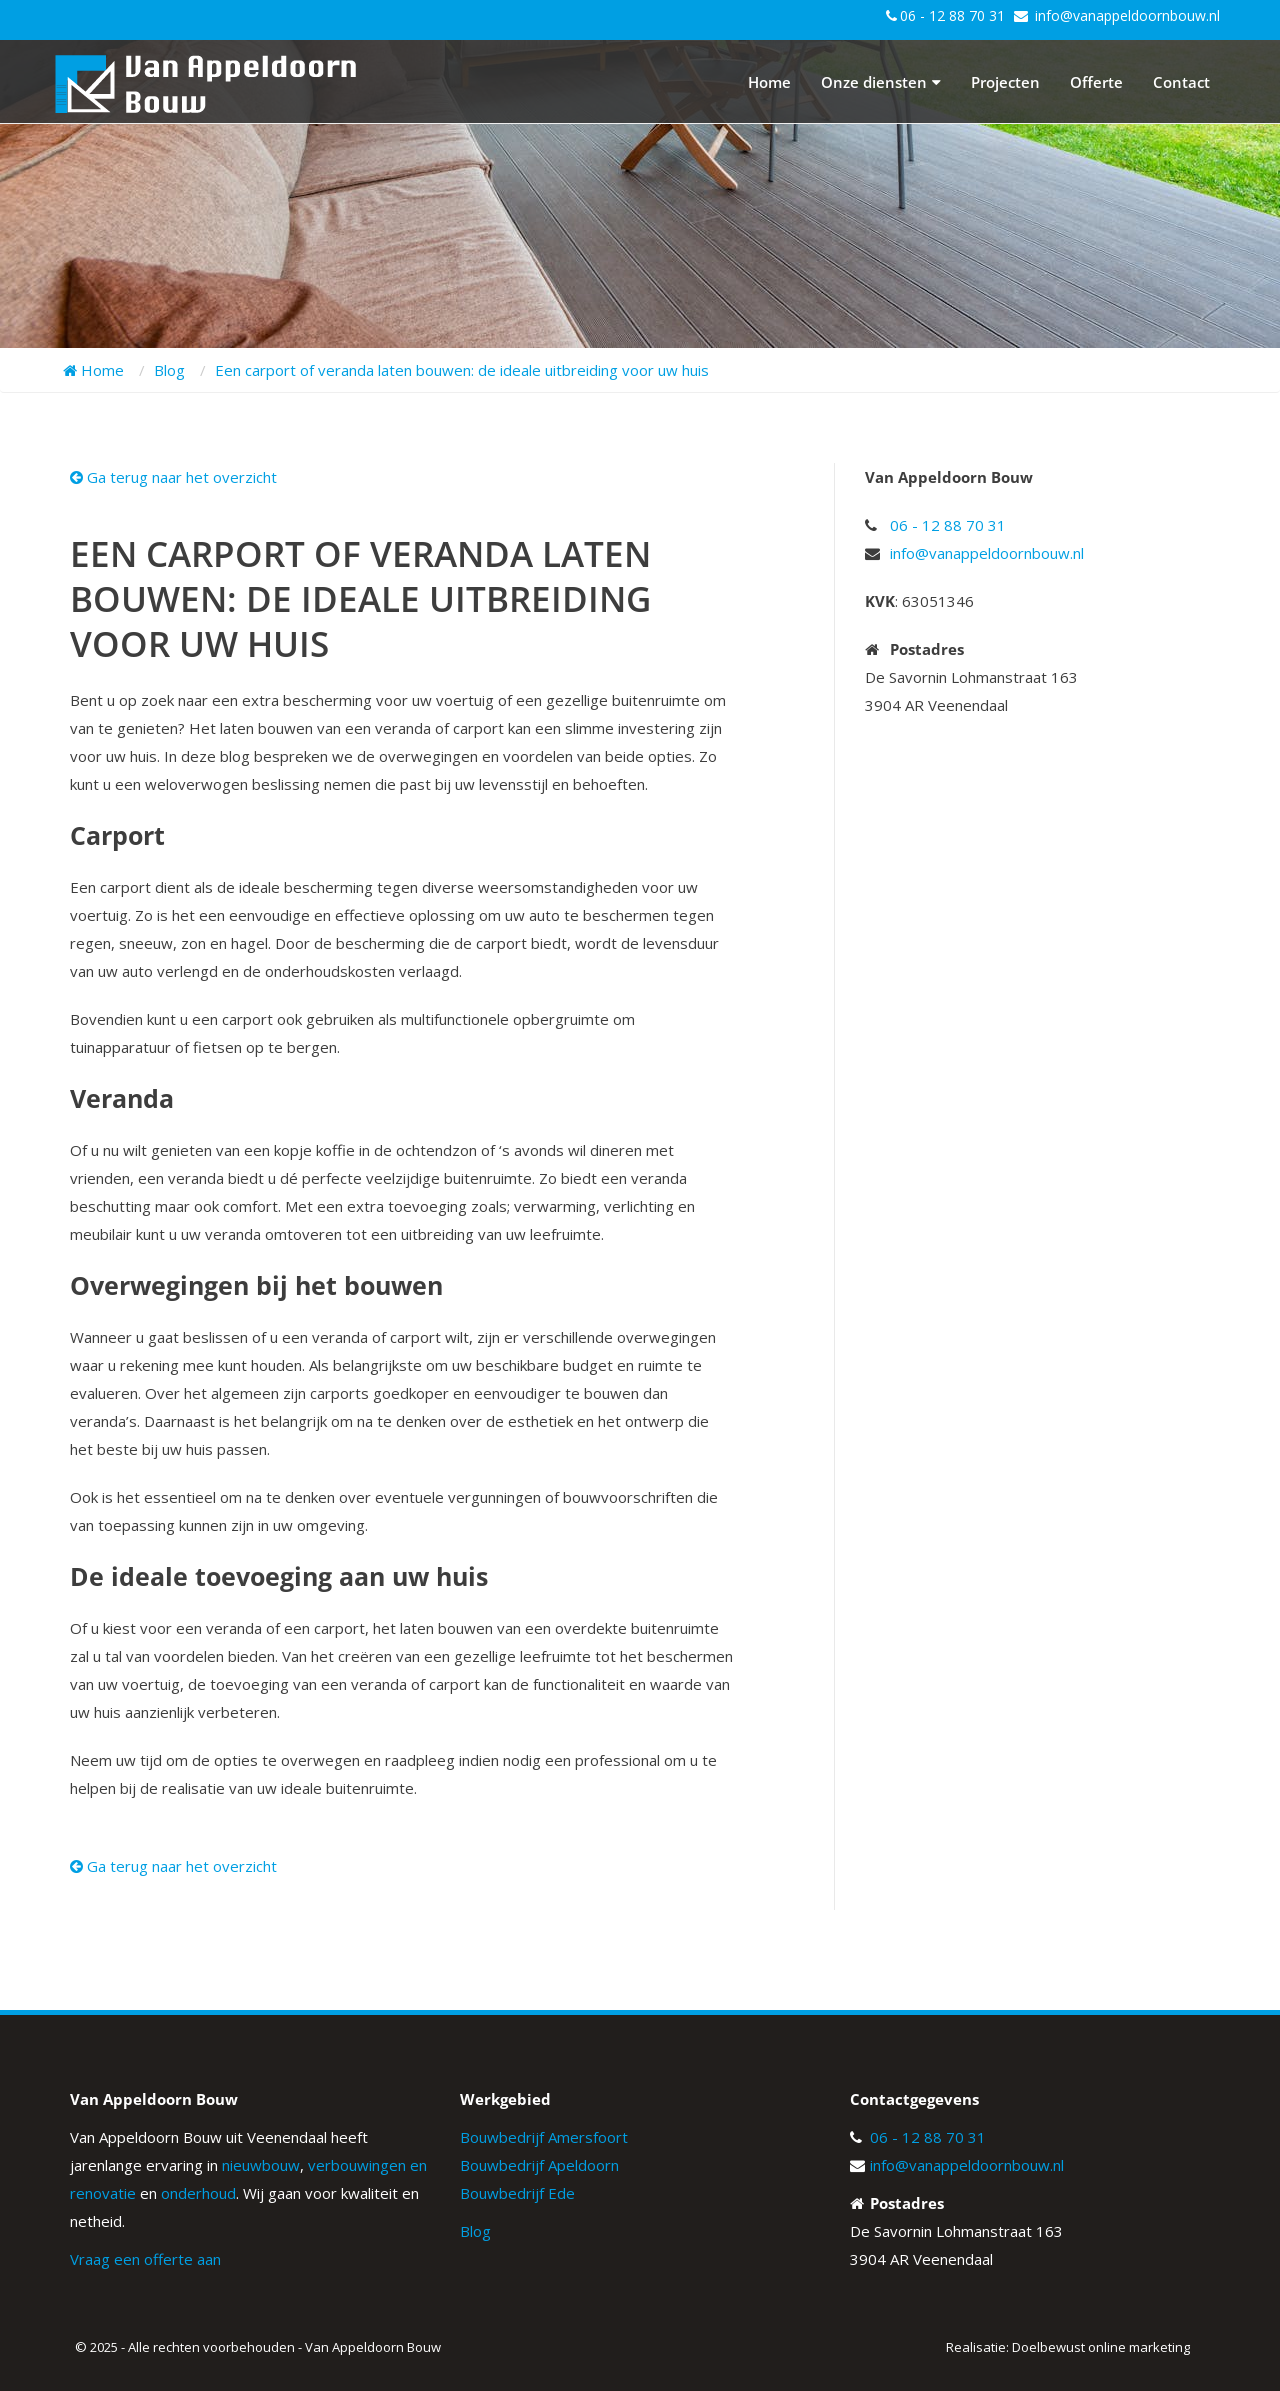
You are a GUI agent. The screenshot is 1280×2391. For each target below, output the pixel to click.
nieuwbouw (261, 2165)
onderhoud (198, 2193)
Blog (475, 2231)
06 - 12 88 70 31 (952, 15)
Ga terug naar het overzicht (173, 477)
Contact (1181, 82)
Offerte (1096, 82)
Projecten (1005, 82)
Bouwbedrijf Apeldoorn (539, 2165)
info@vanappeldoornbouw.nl (1127, 15)
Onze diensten (881, 82)
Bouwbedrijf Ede (517, 2193)
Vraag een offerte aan (145, 2259)
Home (769, 82)
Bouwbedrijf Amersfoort (544, 2137)
